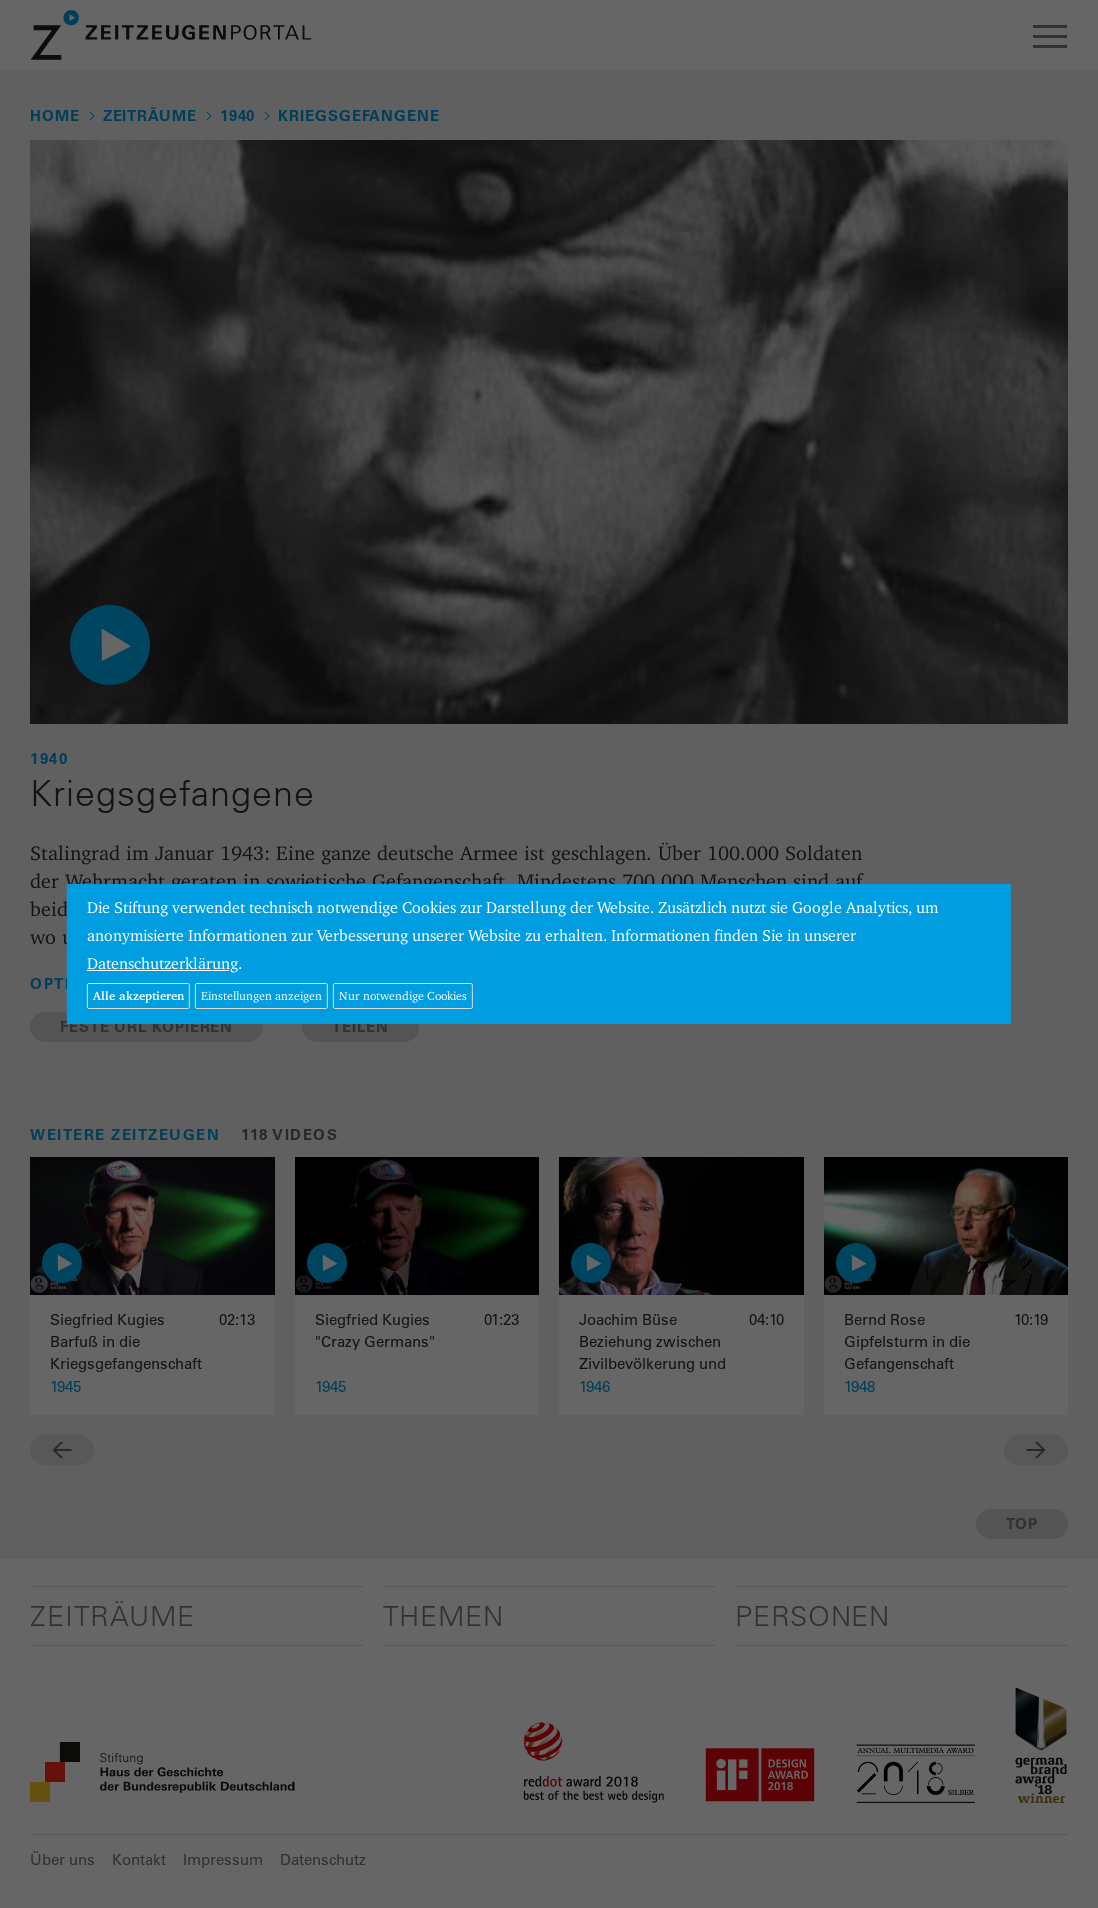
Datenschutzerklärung (162, 963)
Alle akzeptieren (138, 995)
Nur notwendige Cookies (403, 995)
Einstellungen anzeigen (261, 995)
